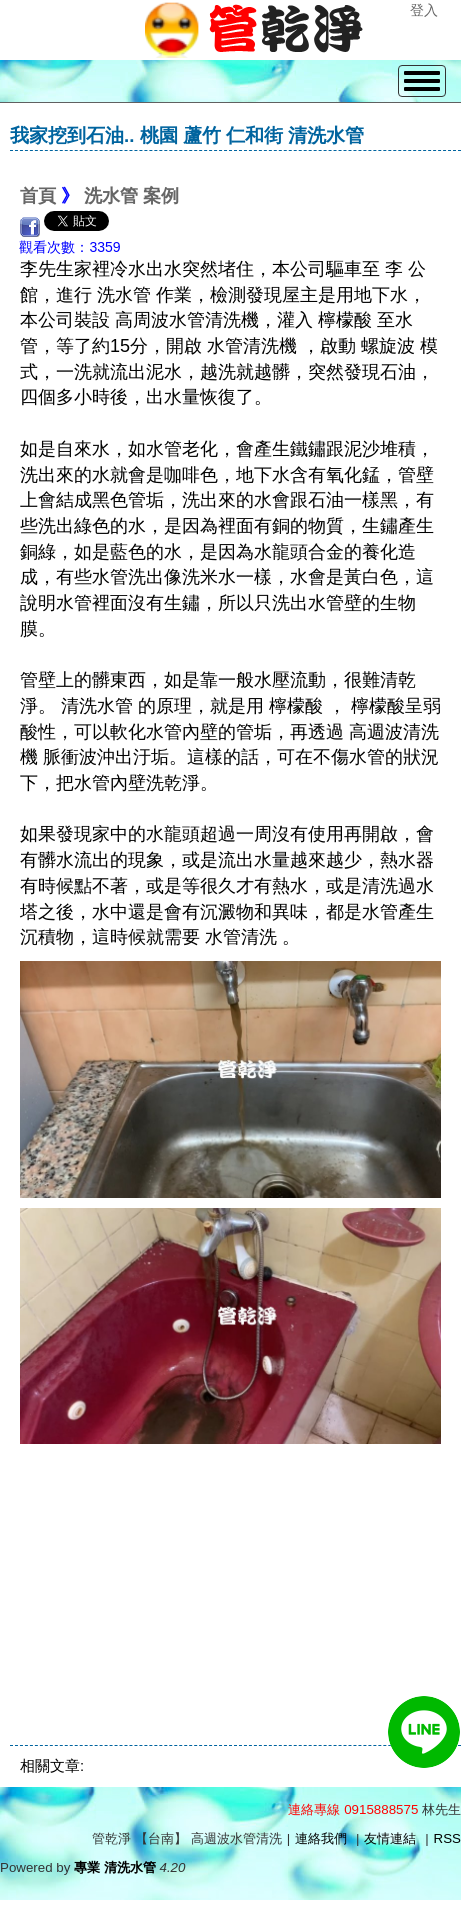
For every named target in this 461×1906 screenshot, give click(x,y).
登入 (424, 10)
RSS (447, 1838)
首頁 (38, 196)
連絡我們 (321, 1838)
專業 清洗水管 (115, 1867)
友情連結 (390, 1838)
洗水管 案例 (131, 196)
